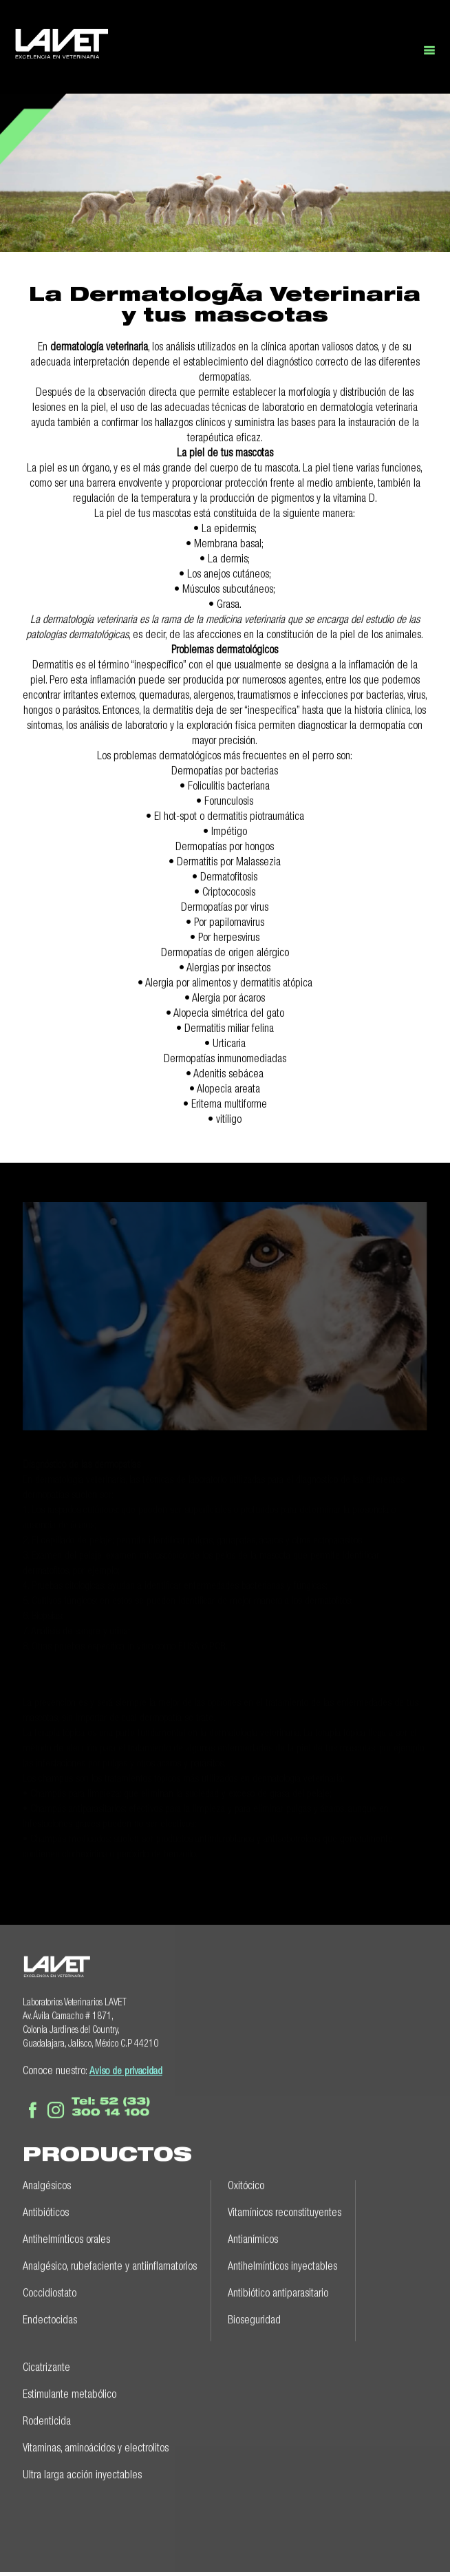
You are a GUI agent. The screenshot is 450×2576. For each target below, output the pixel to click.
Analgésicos (47, 2183)
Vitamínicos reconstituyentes (284, 2210)
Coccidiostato (49, 2291)
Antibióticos (46, 2210)
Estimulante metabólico (69, 2392)
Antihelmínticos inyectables (282, 2264)
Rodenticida (47, 2419)
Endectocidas (50, 2317)
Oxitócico (246, 2183)
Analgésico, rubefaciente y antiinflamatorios (110, 2264)
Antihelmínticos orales (66, 2237)
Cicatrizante (46, 2365)
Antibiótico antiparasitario (278, 2291)
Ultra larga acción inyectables (82, 2472)
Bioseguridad (254, 2317)
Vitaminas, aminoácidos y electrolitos (96, 2445)
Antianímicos (253, 2237)
